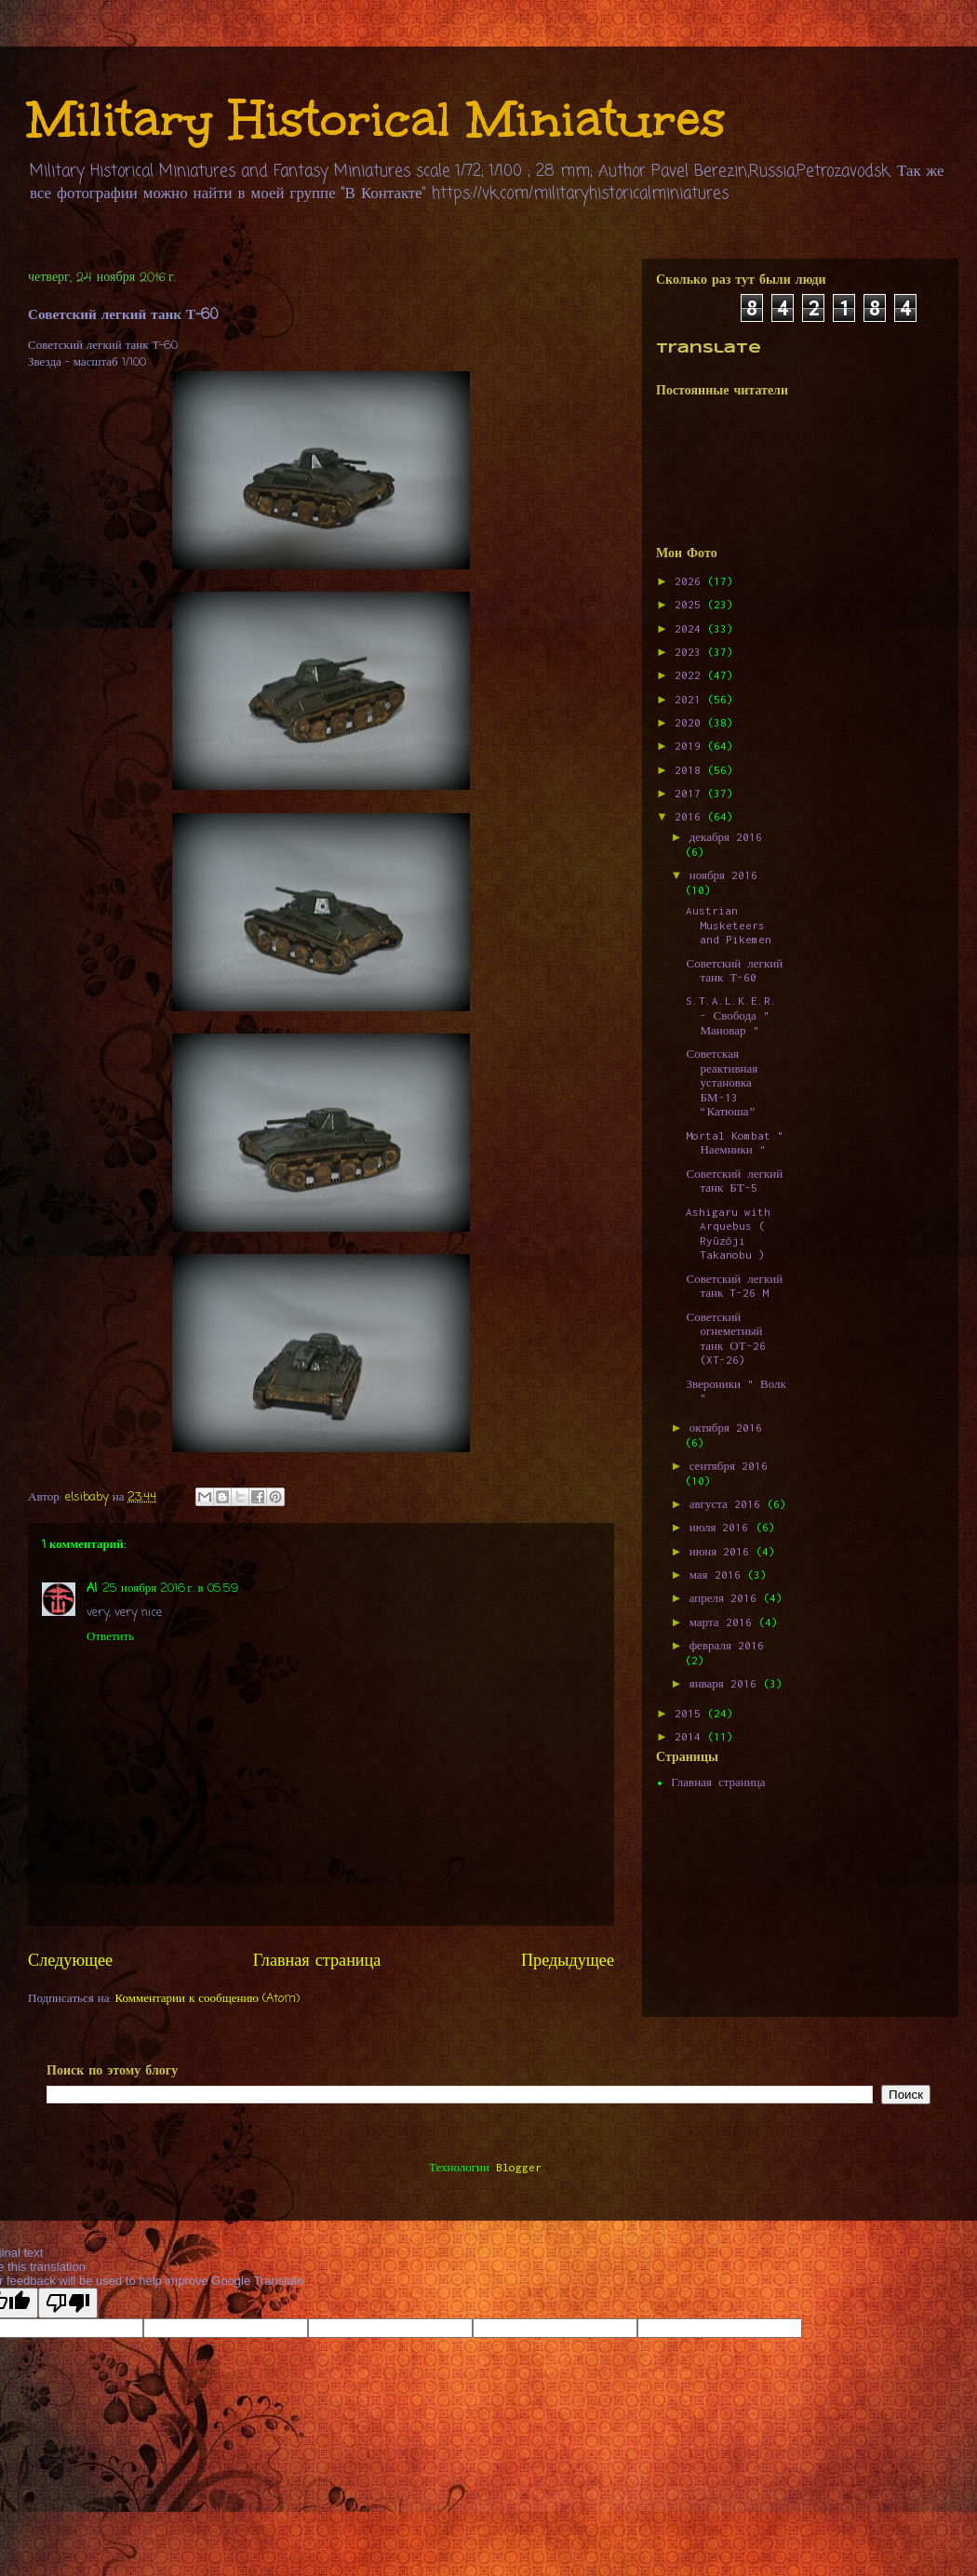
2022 (691, 675)
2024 (691, 628)
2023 (691, 652)
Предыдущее (567, 1961)
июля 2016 (722, 1527)
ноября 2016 (723, 875)
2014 (691, 1736)
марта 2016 (723, 1622)
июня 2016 (722, 1551)
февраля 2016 (726, 1645)
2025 (691, 604)
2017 (691, 793)
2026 (691, 581)
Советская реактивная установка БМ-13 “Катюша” (721, 1082)
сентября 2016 (728, 1466)
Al (92, 1588)
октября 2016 (725, 1427)
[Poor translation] (68, 2303)
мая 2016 (718, 1574)
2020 (691, 722)
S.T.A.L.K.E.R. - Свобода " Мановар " (731, 1014)
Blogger (519, 2167)
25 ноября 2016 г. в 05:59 (170, 1588)
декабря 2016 (725, 837)
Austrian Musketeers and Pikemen (728, 924)
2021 (691, 699)
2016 (691, 816)
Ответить (110, 1637)
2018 (691, 770)
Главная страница (317, 1961)
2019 (691, 746)
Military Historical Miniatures (377, 119)
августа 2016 (728, 1504)
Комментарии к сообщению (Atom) (208, 1999)
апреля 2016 (726, 1598)
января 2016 (726, 1683)
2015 (691, 1713)
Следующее (70, 1961)
